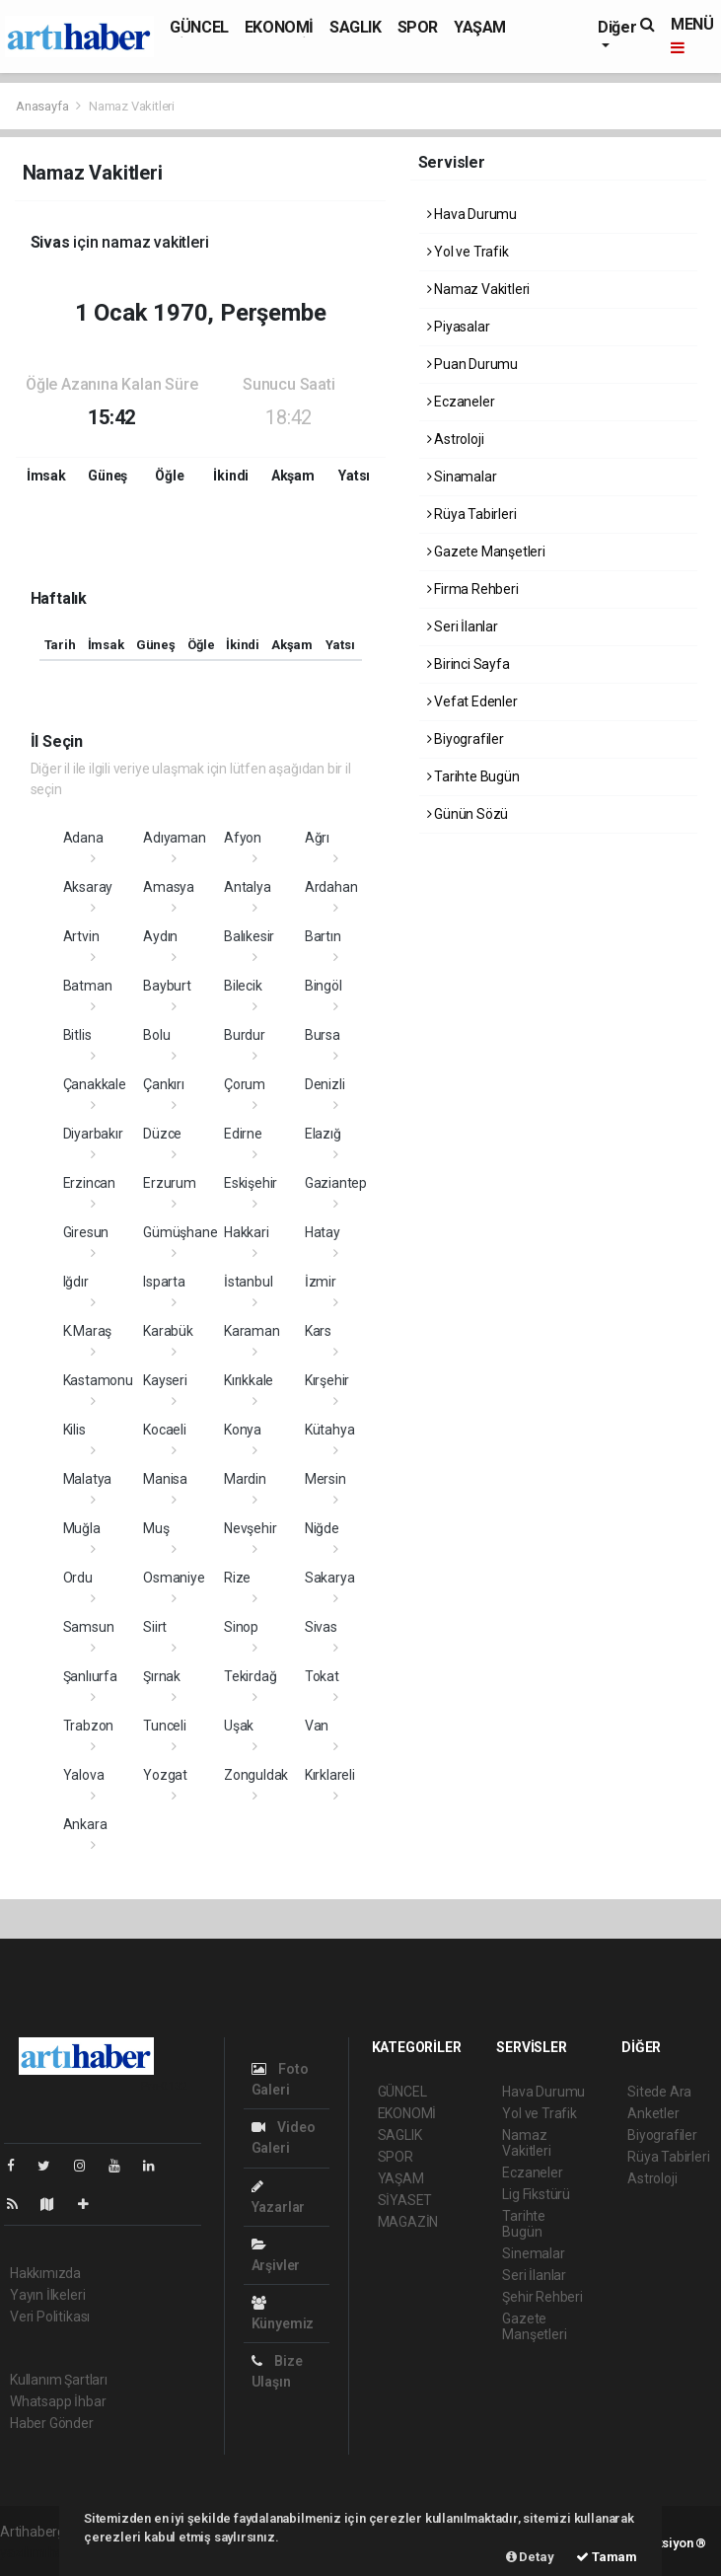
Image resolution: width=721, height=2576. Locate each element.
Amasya (168, 887)
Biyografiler (465, 739)
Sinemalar (533, 2253)
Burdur (244, 1035)
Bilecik (243, 986)
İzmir (320, 1281)
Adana (83, 838)
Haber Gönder (52, 2423)
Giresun (86, 1232)
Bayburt (167, 986)
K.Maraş (87, 1331)
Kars (318, 1331)
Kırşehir (327, 1380)
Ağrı (317, 838)
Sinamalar (462, 476)
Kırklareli (330, 1775)
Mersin (325, 1479)
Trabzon (88, 1725)
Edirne (243, 1133)
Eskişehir (250, 1183)
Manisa (165, 1479)
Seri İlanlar (462, 626)
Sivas (321, 1627)
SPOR (417, 27)
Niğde (322, 1528)
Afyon (242, 838)
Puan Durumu (473, 364)
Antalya (247, 887)
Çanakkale (94, 1084)
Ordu (78, 1577)
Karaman (252, 1331)
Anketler (653, 2113)
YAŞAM (480, 27)
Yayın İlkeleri (47, 2295)
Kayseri (165, 1380)
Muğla (82, 1528)
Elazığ (323, 1133)
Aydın (160, 936)
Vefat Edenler (472, 701)
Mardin (245, 1479)
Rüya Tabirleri (472, 514)
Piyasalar (458, 326)
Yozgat (165, 1775)
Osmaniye (173, 1577)
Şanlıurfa (90, 1676)
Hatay (322, 1232)
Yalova (84, 1775)
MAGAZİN (408, 2222)
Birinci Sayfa (468, 664)
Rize (237, 1577)
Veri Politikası (50, 2316)
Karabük (168, 1331)
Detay (530, 2556)
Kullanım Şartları (59, 2380)
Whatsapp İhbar (58, 2401)
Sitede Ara (659, 2091)
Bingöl (323, 986)
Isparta (164, 1281)
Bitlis (77, 1035)
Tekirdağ (250, 1676)
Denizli (325, 1084)
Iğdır (76, 1281)
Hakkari (246, 1232)
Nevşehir (250, 1528)
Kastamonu (98, 1380)
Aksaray (88, 887)
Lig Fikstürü (536, 2194)
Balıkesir (249, 936)
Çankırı (163, 1084)
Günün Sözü (468, 814)
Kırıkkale (248, 1380)
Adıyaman (174, 838)
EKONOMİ (279, 27)
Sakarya (330, 1577)
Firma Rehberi (473, 589)
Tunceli (164, 1725)
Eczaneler (461, 401)
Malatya (87, 1479)
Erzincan (89, 1183)
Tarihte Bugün (473, 776)
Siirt (155, 1627)
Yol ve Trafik (468, 251)
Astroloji (455, 439)
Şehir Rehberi (542, 2297)
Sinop (241, 1627)
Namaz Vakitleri (132, 106)
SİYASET (405, 2200)
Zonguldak (256, 1775)
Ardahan (331, 887)
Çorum (244, 1084)
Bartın (323, 936)
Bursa (322, 1035)
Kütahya (330, 1429)
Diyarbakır (93, 1133)
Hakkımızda (45, 2273)
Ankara (85, 1824)
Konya (242, 1429)
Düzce (162, 1133)
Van (316, 1725)
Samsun (88, 1627)
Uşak (238, 1725)
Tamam (606, 2556)
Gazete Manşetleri (486, 551)
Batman (87, 986)
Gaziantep (336, 1183)
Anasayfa (43, 106)
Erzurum (169, 1183)
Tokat (322, 1676)
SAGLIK (355, 27)
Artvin (81, 936)
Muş (156, 1528)
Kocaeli (164, 1429)
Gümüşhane (180, 1232)
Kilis (74, 1429)
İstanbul (248, 1281)
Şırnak (161, 1676)
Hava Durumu (472, 214)
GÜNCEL (199, 27)
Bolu (156, 1035)
